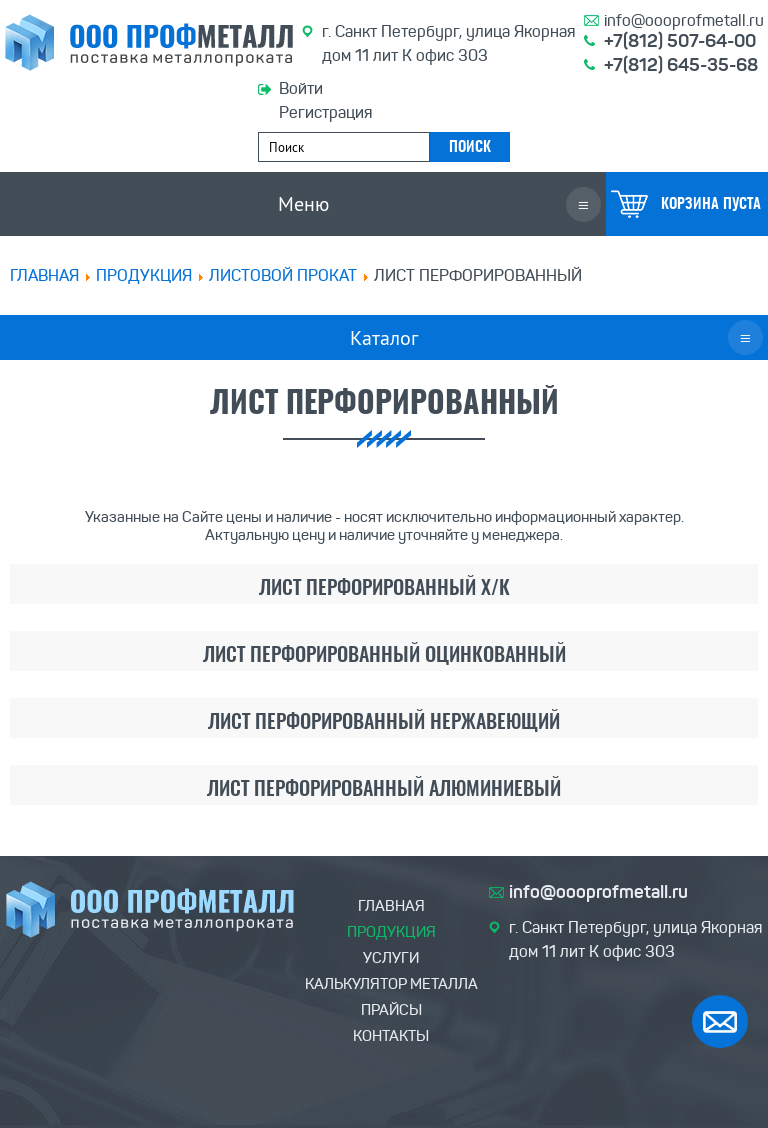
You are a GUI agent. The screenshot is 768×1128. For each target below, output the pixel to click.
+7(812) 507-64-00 (680, 41)
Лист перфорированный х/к (384, 589)
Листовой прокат (283, 275)
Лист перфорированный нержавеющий (384, 723)
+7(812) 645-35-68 (681, 65)
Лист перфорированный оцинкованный (384, 656)
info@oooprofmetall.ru (684, 20)
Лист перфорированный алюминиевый (384, 790)
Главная (44, 275)
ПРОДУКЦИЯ (144, 275)
